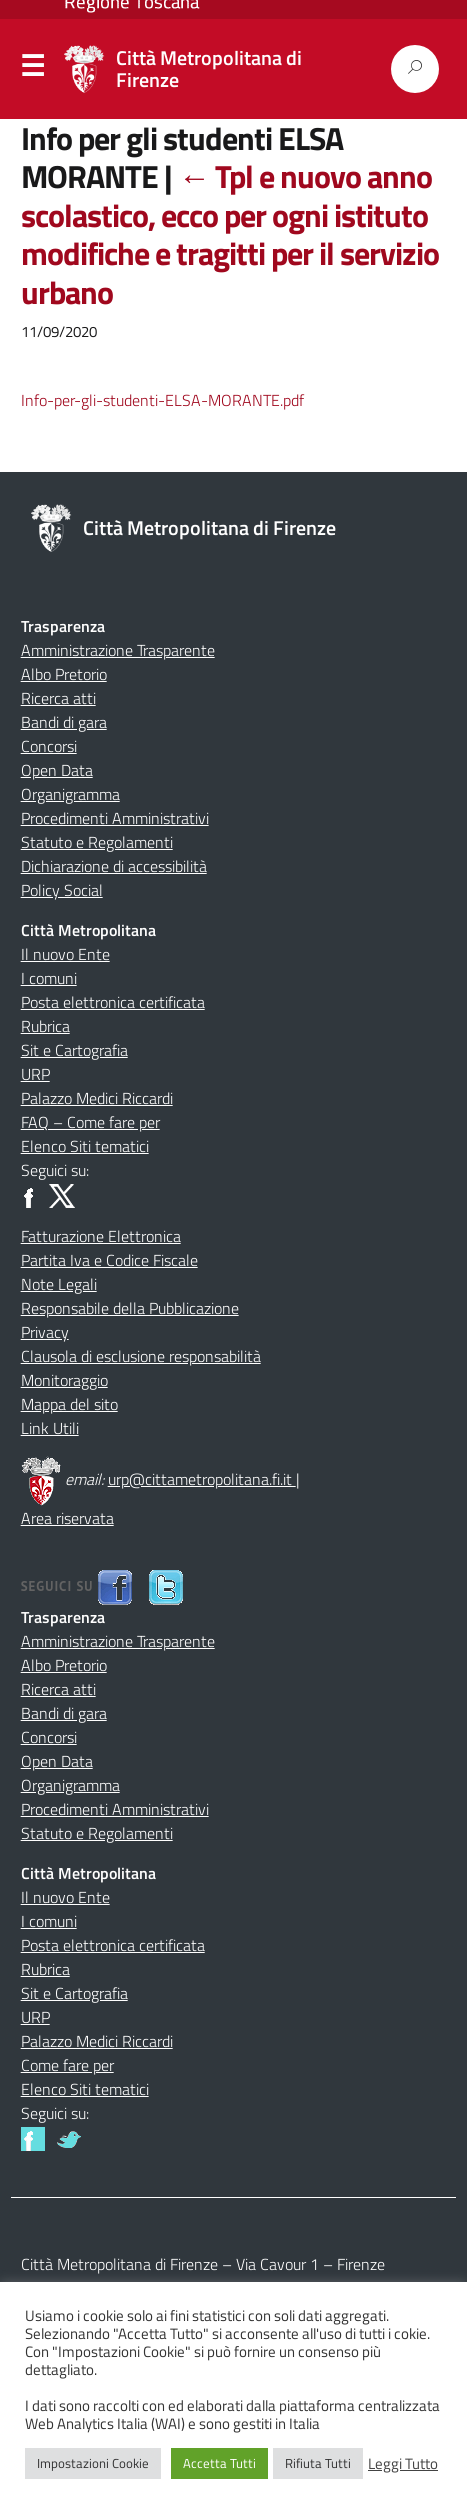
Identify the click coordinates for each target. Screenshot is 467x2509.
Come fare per (67, 2065)
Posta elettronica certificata (113, 1002)
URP (35, 1074)
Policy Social (62, 890)
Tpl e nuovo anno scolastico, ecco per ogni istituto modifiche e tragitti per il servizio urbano (230, 233)
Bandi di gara (64, 722)
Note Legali (59, 1284)
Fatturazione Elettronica (101, 1236)
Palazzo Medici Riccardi (97, 1098)
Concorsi (49, 746)
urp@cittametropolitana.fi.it (202, 1479)
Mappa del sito (69, 1404)
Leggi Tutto (403, 2464)
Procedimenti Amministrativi (115, 818)
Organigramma (70, 794)
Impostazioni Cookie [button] (93, 2463)
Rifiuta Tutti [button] (318, 2463)
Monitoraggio (64, 1380)
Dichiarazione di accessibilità (114, 866)
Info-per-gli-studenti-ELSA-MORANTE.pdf (162, 400)
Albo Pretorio (64, 674)
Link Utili (50, 1428)
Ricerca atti (58, 698)
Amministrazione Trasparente (118, 650)
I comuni (49, 978)
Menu (32, 70)
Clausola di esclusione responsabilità (141, 1356)
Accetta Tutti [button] (219, 2463)
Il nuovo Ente (65, 954)
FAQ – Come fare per (90, 1122)
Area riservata (67, 1518)
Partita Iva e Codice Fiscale (109, 1260)
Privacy (45, 1332)
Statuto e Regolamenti (97, 842)
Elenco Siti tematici (85, 1146)
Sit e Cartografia (74, 1050)
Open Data (57, 770)
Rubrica (45, 1026)
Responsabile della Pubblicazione (130, 1308)
